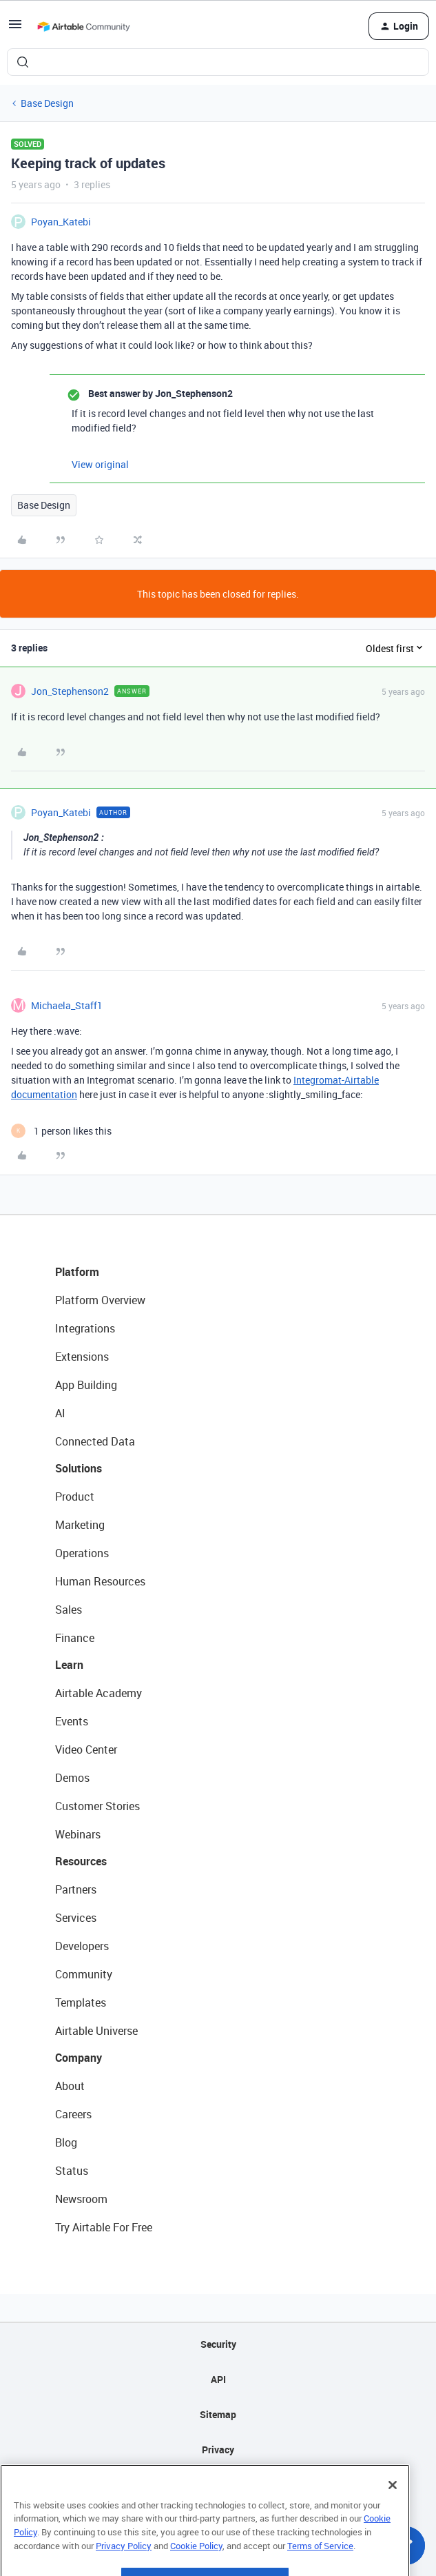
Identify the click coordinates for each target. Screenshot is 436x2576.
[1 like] (61, 1131)
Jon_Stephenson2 (70, 691)
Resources (81, 1861)
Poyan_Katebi (61, 221)
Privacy (218, 2449)
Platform (77, 1271)
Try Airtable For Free (103, 2227)
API (218, 2379)
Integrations (85, 1328)
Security (218, 2344)
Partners (75, 1889)
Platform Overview (100, 1300)
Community (83, 1974)
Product (74, 1496)
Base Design (47, 103)
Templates (80, 2002)
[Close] (392, 2513)
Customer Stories (97, 1806)
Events (71, 1721)
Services (75, 1917)
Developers (82, 1946)
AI (60, 1413)
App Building (86, 1384)
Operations (82, 1553)
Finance (74, 1637)
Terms (218, 2484)
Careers (73, 2114)
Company (78, 2057)
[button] (15, 28)
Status (71, 2170)
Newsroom (81, 2199)
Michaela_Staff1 (67, 1005)
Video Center (86, 1749)
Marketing (80, 1524)
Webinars (78, 1834)
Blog (66, 2142)
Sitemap (218, 2414)
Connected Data (95, 1441)
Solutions (78, 1468)
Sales (68, 1609)
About (70, 2085)
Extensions (82, 1356)
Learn (69, 1664)
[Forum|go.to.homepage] (83, 26)
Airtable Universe (96, 2030)
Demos (72, 1777)
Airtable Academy (98, 1693)
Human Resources (100, 1581)
